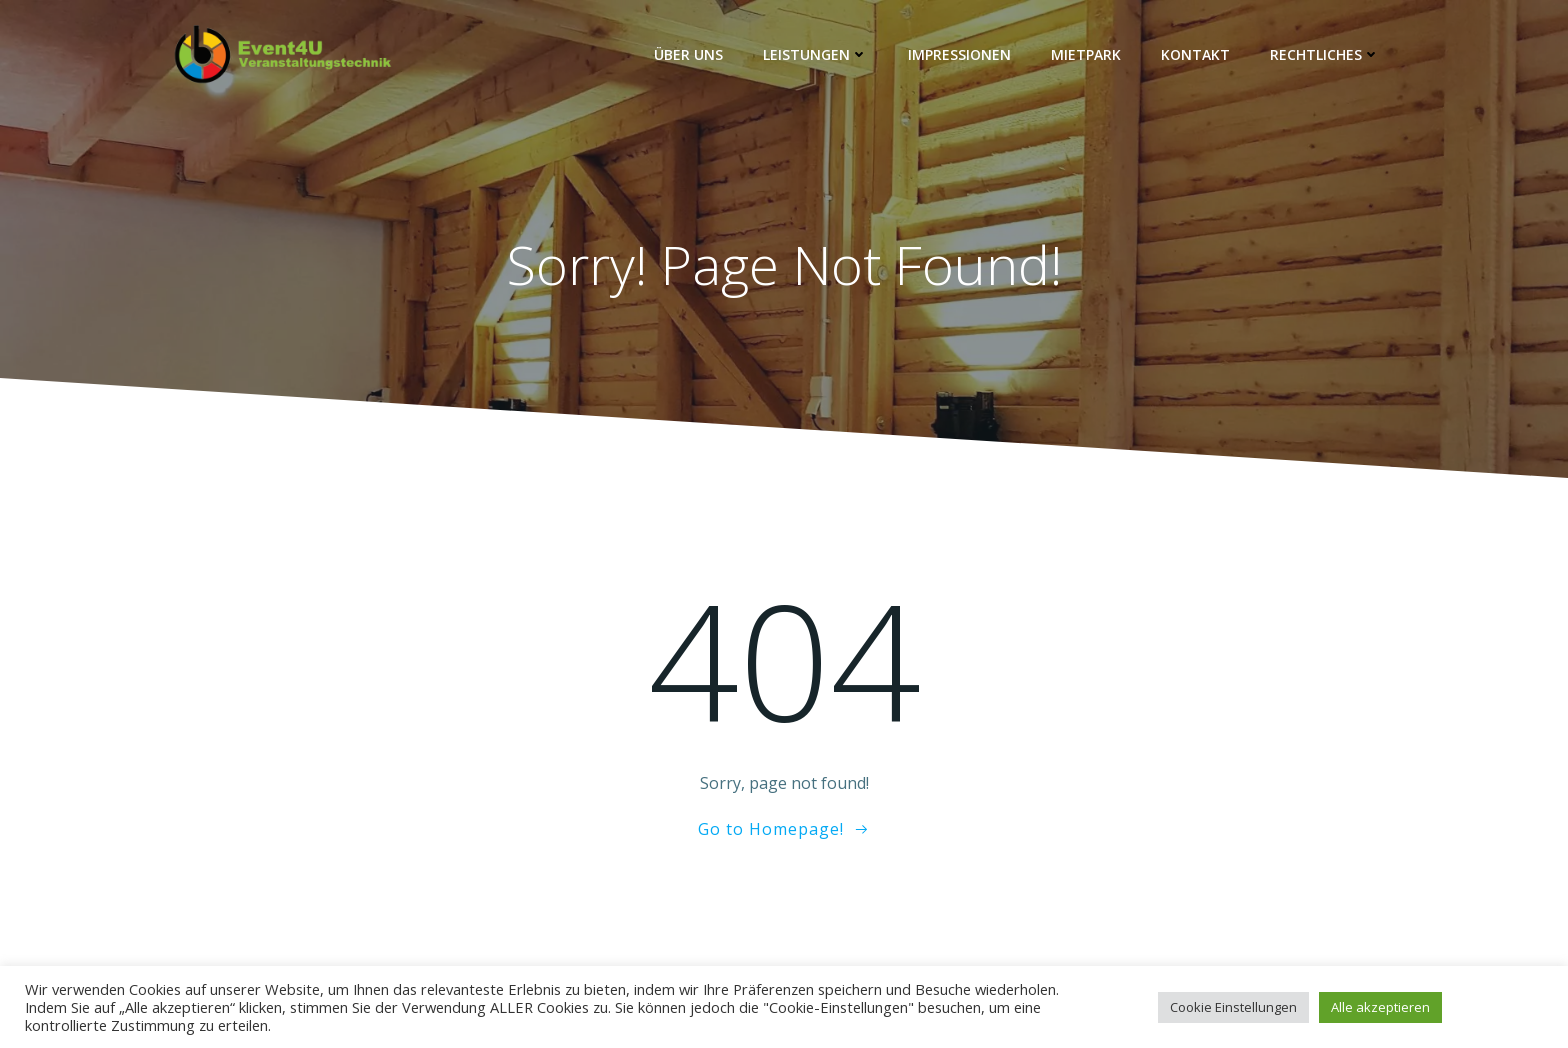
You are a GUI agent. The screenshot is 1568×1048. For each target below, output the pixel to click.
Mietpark (1086, 54)
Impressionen (959, 54)
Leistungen (815, 54)
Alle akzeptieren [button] (1380, 1007)
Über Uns (688, 54)
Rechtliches (1325, 54)
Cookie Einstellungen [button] (1233, 1007)
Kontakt (1195, 54)
